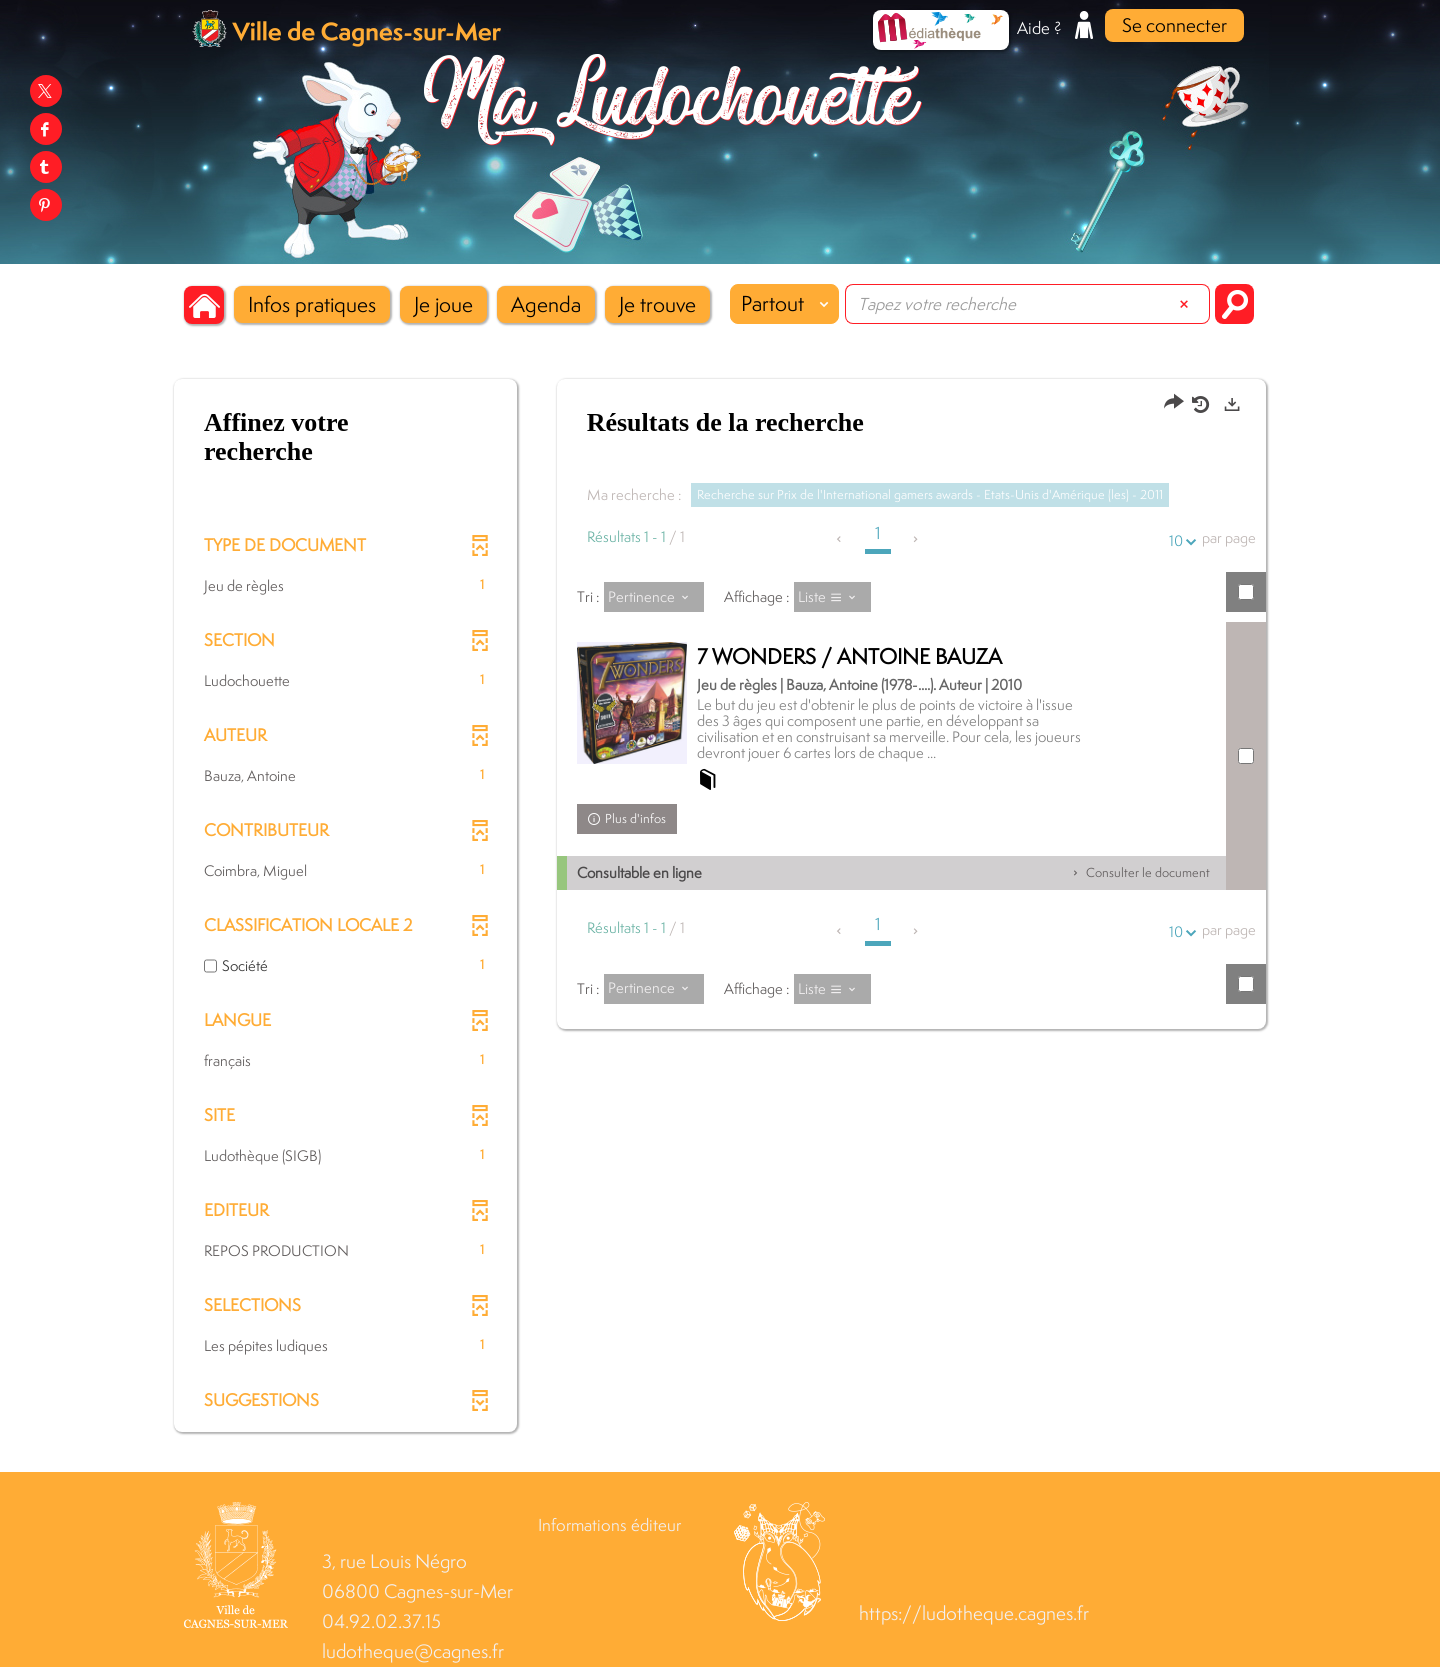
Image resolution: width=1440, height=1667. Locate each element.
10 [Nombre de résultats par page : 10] (1179, 540)
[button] (312, 304)
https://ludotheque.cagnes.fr (974, 1613)
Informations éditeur (609, 1525)
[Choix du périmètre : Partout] (784, 304)
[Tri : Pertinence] (654, 597)
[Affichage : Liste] (833, 597)
